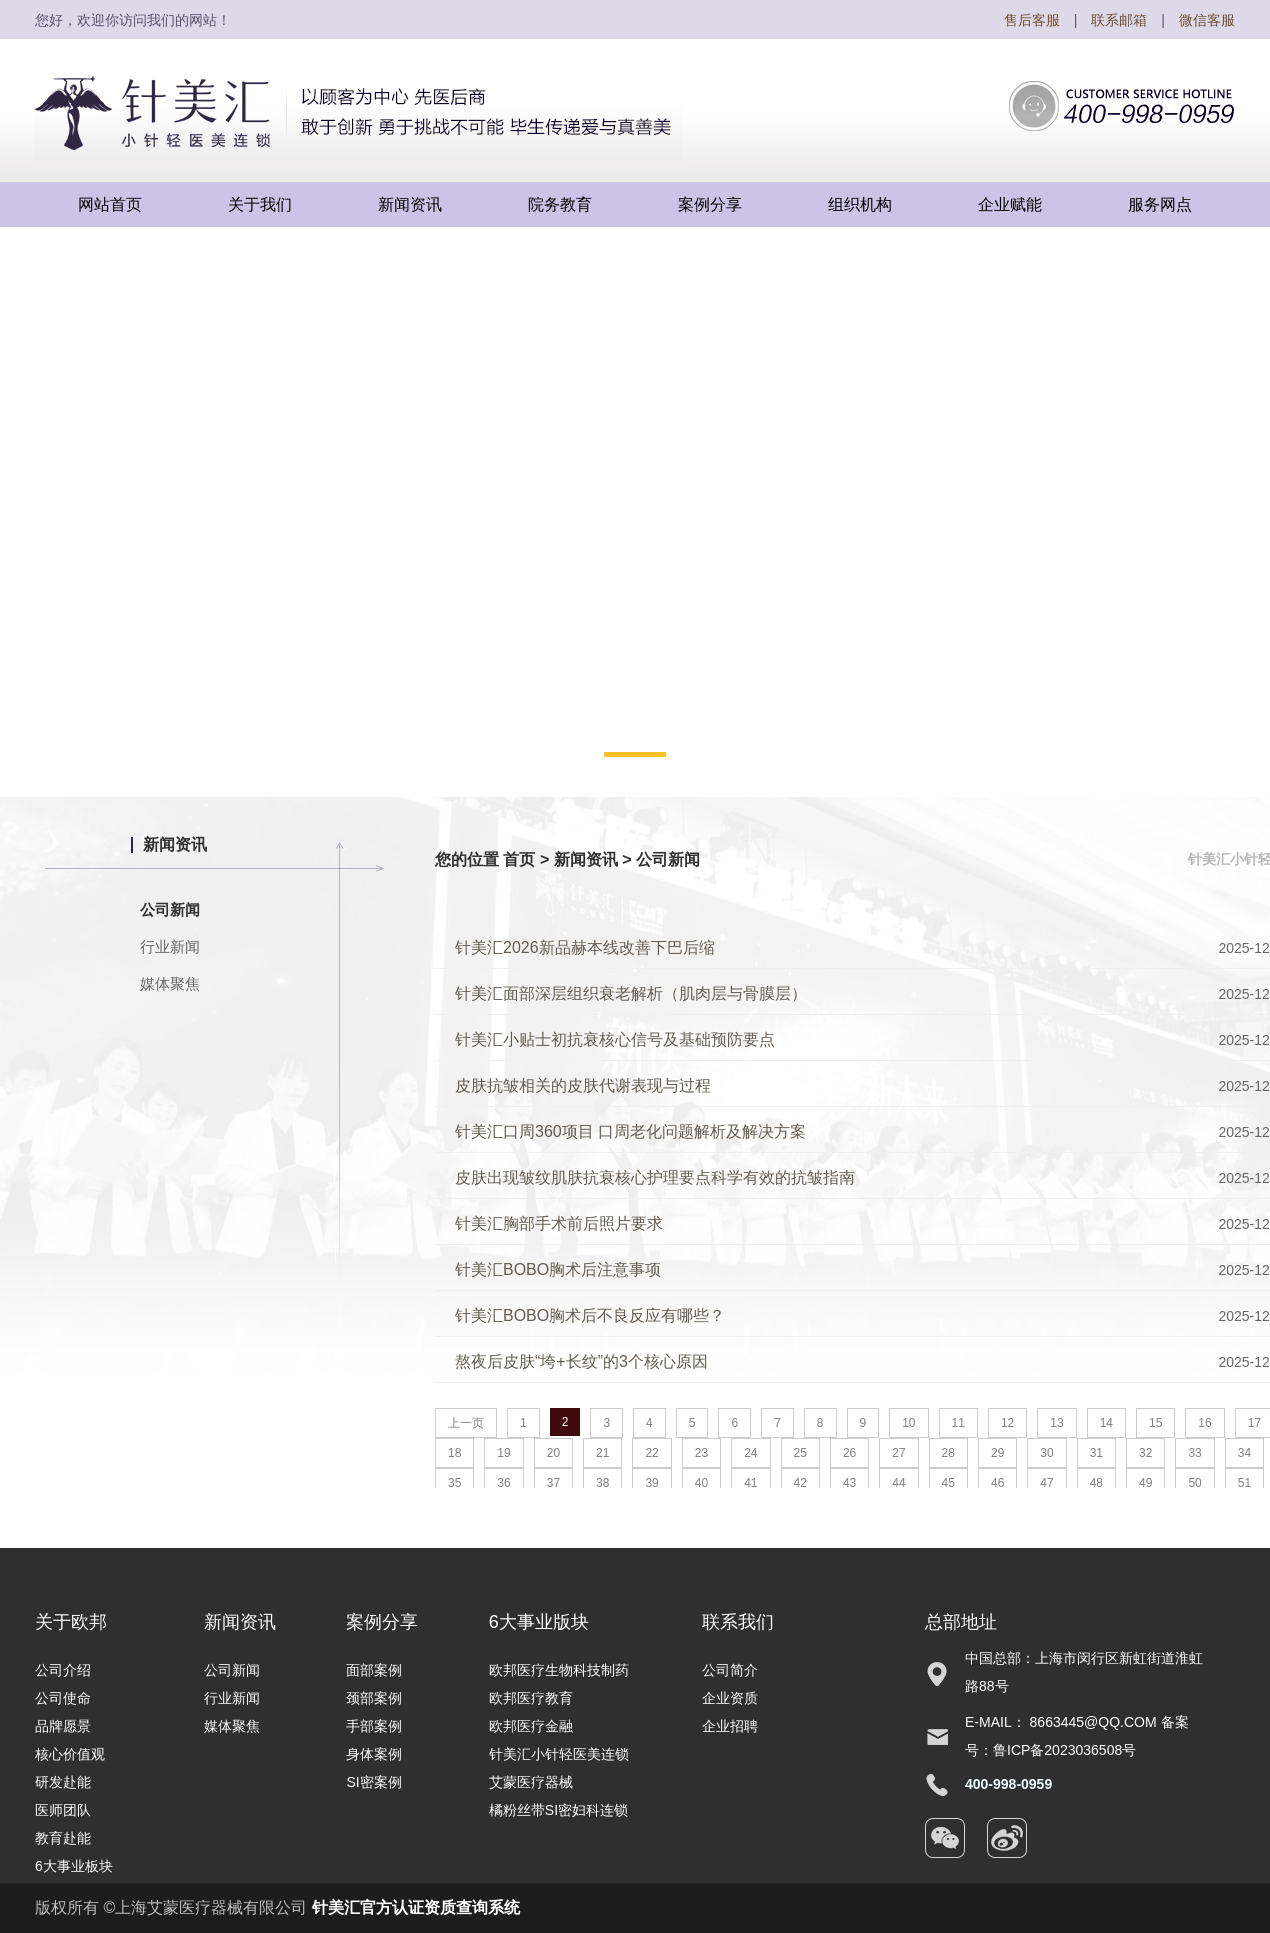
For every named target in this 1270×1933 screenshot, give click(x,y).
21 (602, 1453)
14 (1106, 1423)
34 (1244, 1453)
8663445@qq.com (1093, 1722)
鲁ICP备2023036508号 (1064, 1750)
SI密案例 (373, 1782)
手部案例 (374, 1726)
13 (1056, 1423)
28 (948, 1453)
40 (701, 1483)
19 (503, 1453)
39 (651, 1483)
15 (1155, 1423)
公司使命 (63, 1698)
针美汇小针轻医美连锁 (559, 1754)
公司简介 (730, 1670)
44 (898, 1483)
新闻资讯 (586, 859)
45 (948, 1483)
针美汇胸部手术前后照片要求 (559, 1223)
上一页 (466, 1423)
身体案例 (374, 1754)
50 (1194, 1483)
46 (997, 1483)
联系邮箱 (1119, 20)
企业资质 (730, 1698)
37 (553, 1483)
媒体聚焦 (170, 983)
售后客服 (1032, 20)
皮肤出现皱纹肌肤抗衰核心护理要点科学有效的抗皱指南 (655, 1177)
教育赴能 (63, 1838)
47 (1046, 1483)
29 (997, 1453)
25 (800, 1453)
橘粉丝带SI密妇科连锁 (558, 1810)
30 (1046, 1453)
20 (553, 1453)
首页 (519, 859)
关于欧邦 (71, 1622)
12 (1007, 1423)
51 (1244, 1483)
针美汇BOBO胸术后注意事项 (558, 1269)
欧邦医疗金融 (531, 1726)
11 (958, 1423)
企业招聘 (730, 1726)
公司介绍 (63, 1670)
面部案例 (374, 1670)
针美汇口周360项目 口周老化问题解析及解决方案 (630, 1131)
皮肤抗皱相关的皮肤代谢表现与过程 (583, 1085)
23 (701, 1453)
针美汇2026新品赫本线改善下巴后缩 (585, 947)
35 (454, 1483)
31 (1096, 1453)
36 (503, 1483)
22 (651, 1453)
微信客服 (1207, 20)
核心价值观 (70, 1754)
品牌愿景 (63, 1726)
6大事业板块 (74, 1866)
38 (602, 1483)
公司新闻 (170, 909)
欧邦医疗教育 (531, 1698)
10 (908, 1423)
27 (898, 1453)
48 (1096, 1483)
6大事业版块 (539, 1622)
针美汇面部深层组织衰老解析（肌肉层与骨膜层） (631, 993)
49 (1145, 1483)
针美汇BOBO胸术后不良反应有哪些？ (590, 1315)
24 (750, 1453)
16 (1204, 1423)
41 (750, 1483)
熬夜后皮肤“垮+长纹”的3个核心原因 (581, 1361)
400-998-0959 (1008, 1784)
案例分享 (382, 1622)
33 (1194, 1453)
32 (1145, 1453)
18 (454, 1453)
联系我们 (738, 1622)
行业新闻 (170, 946)
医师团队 (63, 1810)
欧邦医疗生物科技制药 (559, 1670)
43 (849, 1483)
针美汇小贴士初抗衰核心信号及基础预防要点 (615, 1039)
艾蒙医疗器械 (531, 1782)
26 (849, 1453)
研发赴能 (63, 1782)
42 (800, 1483)
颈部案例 (374, 1698)
